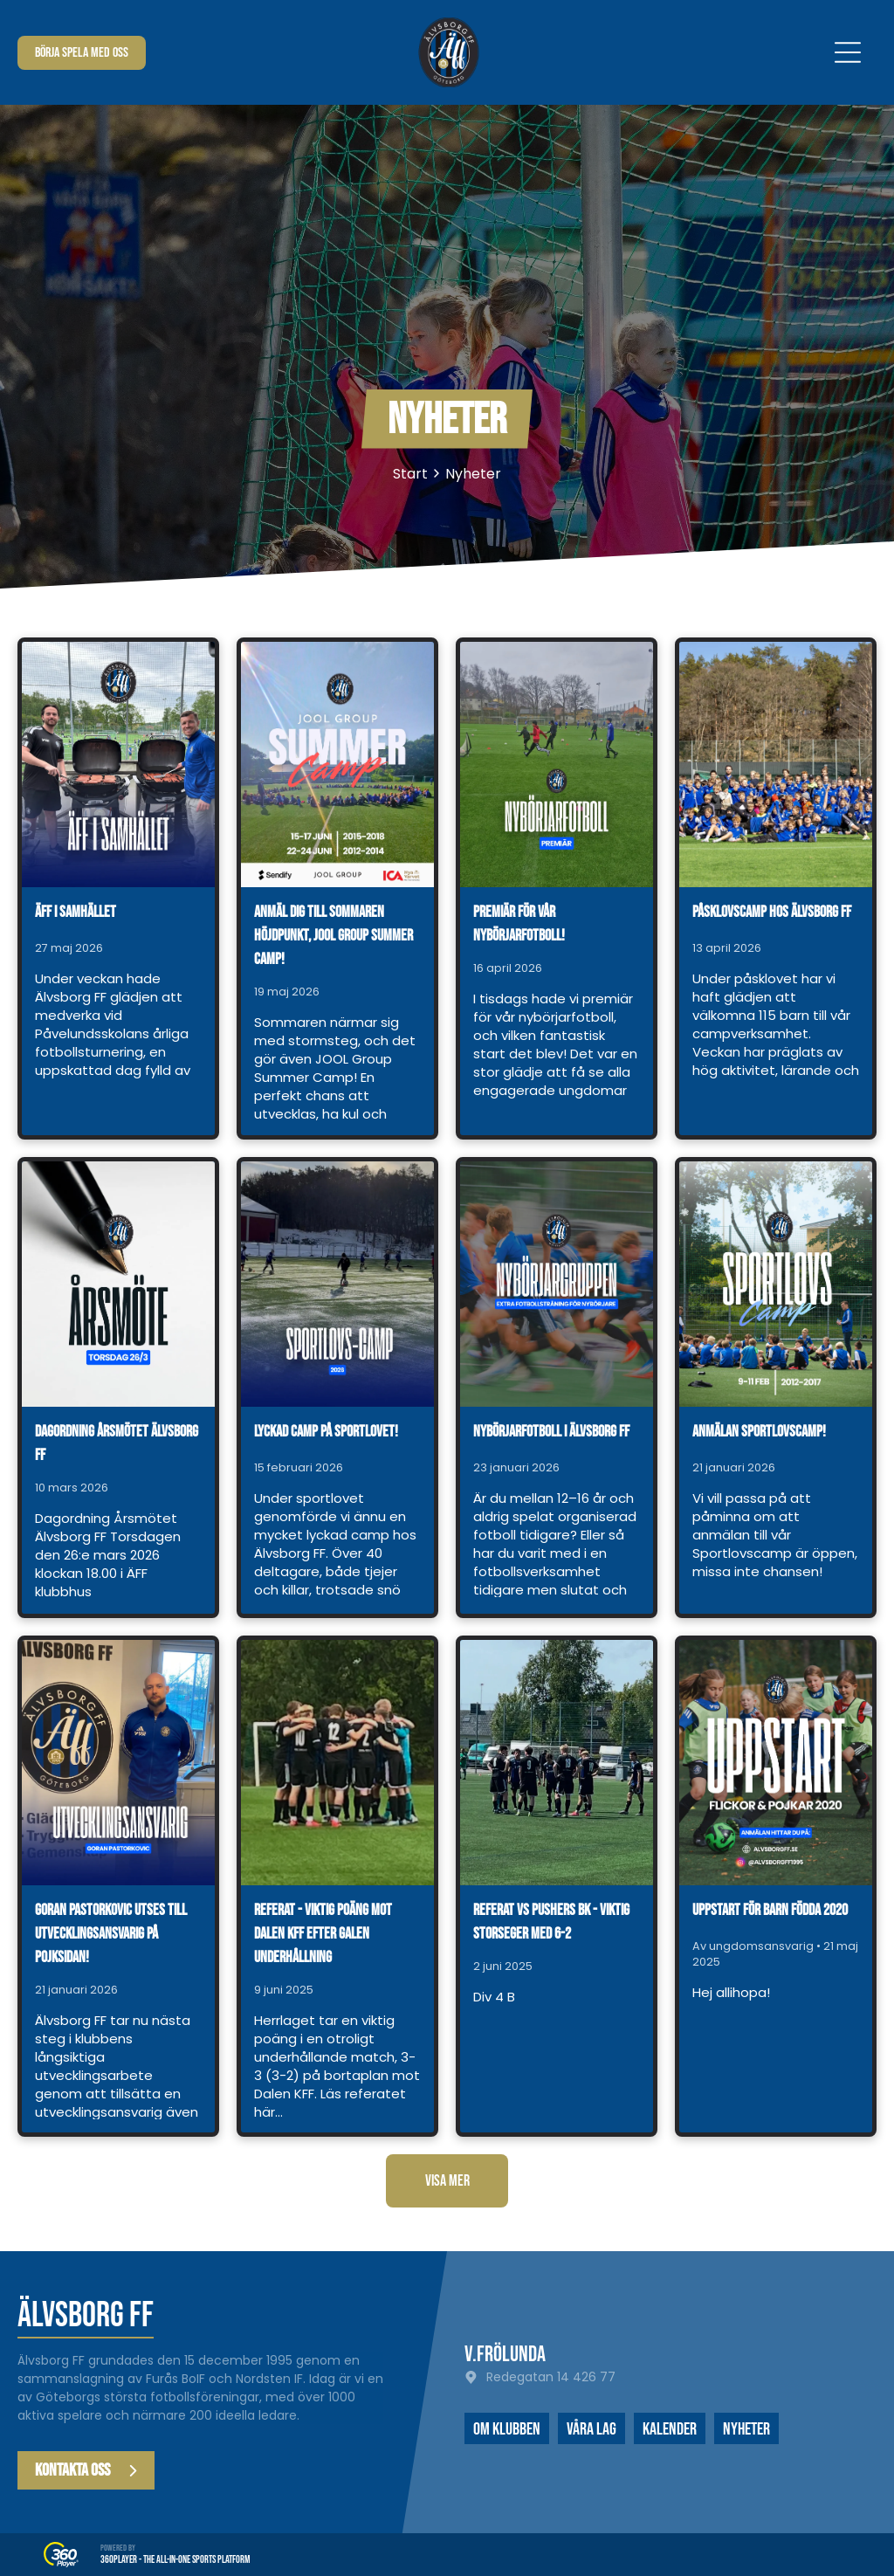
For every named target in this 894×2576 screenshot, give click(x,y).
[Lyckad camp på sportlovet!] (337, 1284)
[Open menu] (848, 52)
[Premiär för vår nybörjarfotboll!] (556, 764)
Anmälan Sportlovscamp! (759, 1431)
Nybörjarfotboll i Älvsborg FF (551, 1431)
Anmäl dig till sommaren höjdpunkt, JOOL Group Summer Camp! (333, 935)
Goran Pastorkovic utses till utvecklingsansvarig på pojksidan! (111, 1933)
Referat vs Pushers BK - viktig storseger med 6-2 (551, 1922)
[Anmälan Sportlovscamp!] (775, 1284)
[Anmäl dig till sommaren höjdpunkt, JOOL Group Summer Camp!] (337, 764)
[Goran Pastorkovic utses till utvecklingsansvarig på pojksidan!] (118, 1762)
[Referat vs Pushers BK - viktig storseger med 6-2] (556, 1762)
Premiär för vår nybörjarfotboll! (519, 924)
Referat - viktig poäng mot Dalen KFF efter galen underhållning (323, 1933)
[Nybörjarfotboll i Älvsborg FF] (556, 1284)
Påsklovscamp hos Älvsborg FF (771, 912)
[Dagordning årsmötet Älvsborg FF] (118, 1284)
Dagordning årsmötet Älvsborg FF (116, 1443)
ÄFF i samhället (75, 912)
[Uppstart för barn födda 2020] (775, 1762)
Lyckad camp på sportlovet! (326, 1431)
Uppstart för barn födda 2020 (770, 1910)
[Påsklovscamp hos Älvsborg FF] (775, 764)
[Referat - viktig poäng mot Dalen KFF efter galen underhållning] (337, 1762)
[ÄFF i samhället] (118, 764)
